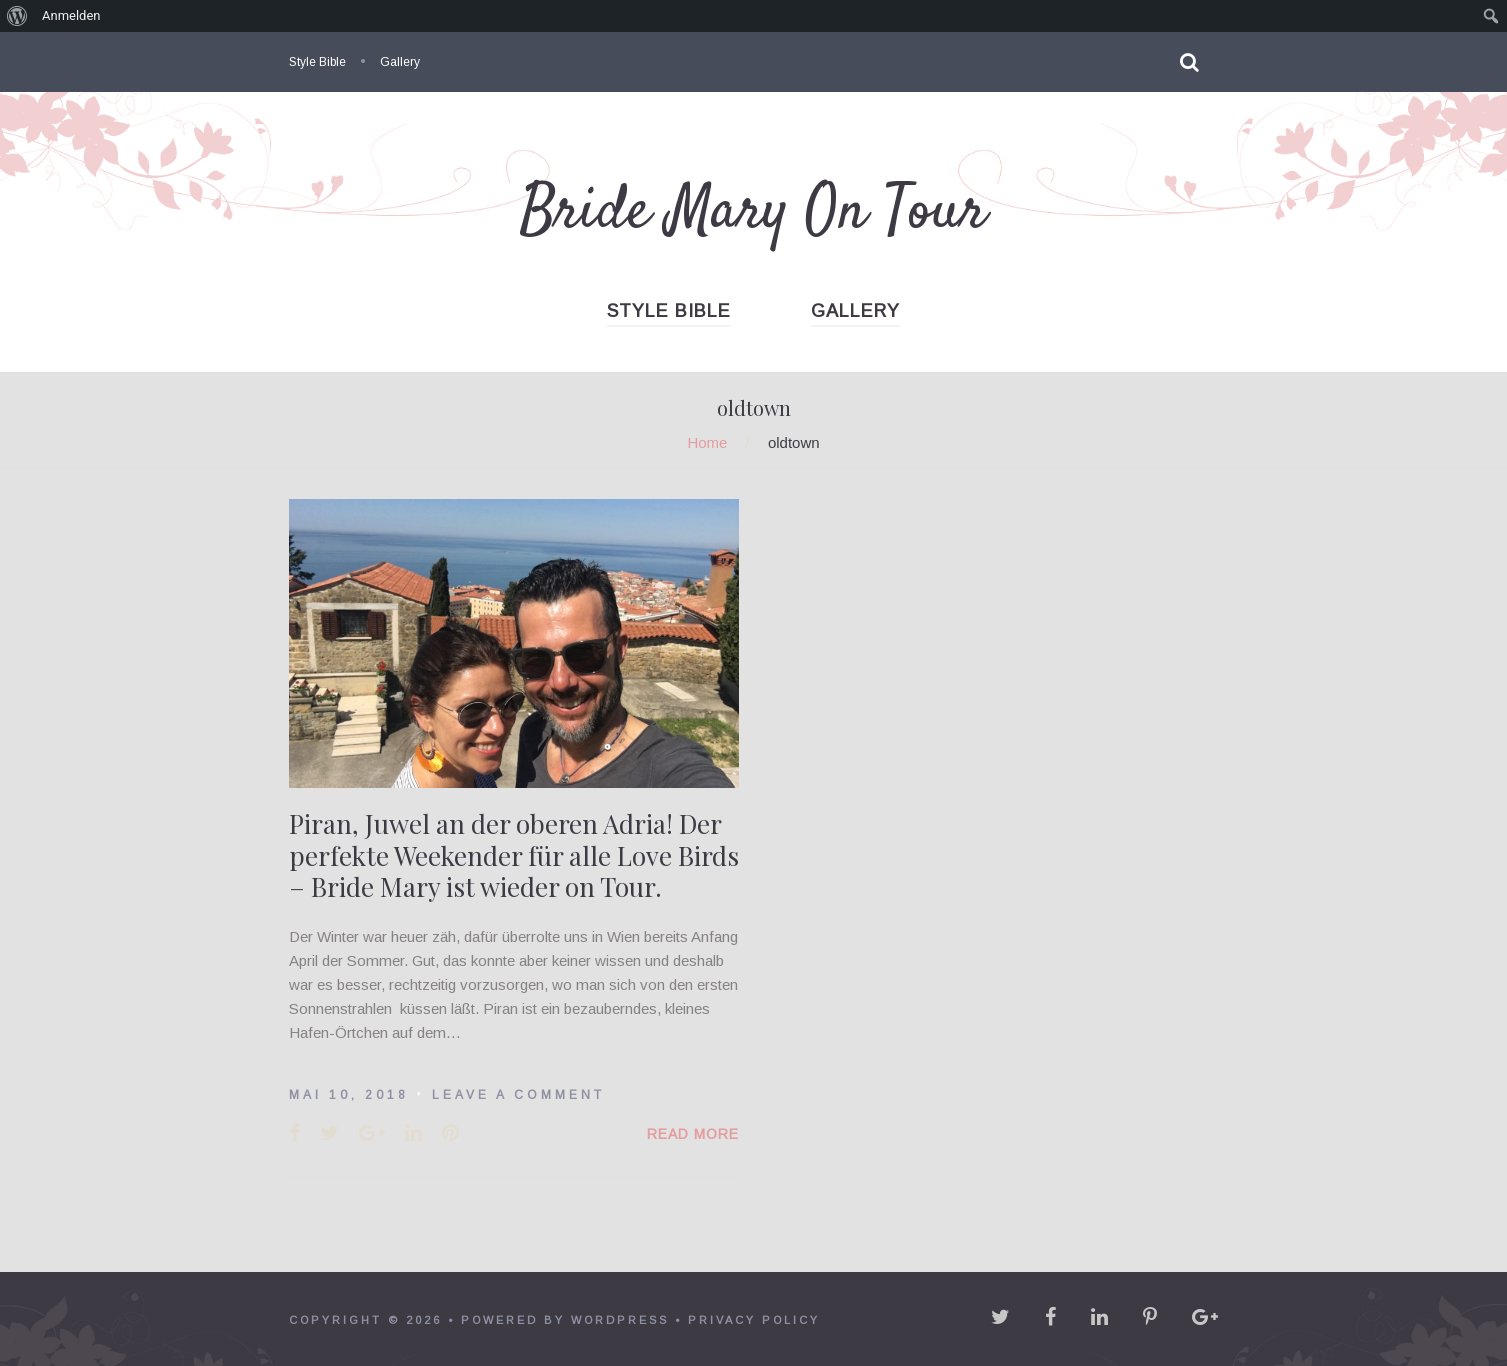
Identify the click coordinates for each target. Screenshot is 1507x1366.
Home (707, 442)
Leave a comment (518, 1095)
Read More (693, 1134)
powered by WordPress (565, 1320)
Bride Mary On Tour (753, 212)
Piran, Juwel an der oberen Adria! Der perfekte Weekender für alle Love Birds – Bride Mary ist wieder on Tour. (514, 854)
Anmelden (71, 15)
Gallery (400, 62)
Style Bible (317, 62)
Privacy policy (754, 1320)
